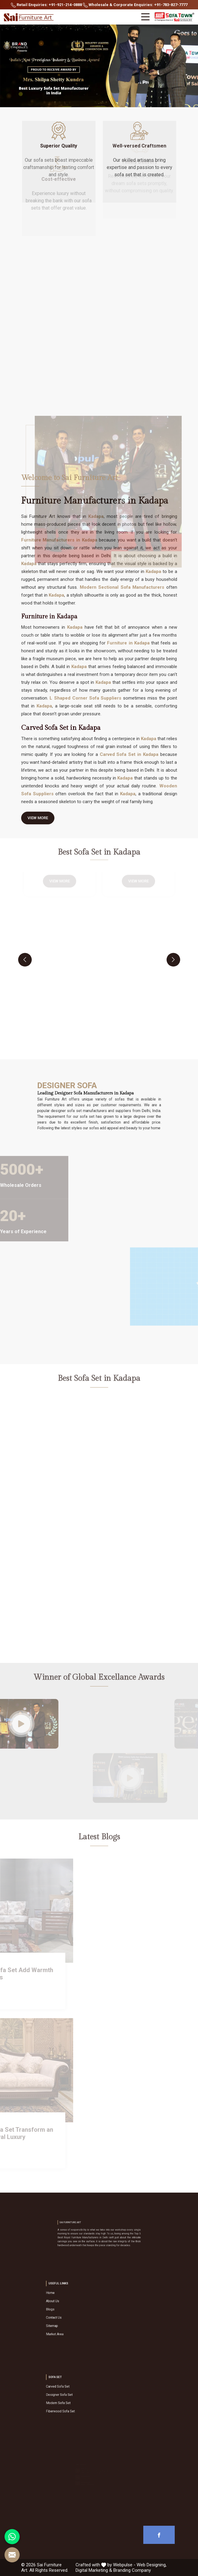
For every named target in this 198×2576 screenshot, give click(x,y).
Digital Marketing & (94, 2570)
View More (37, 820)
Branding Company (132, 2570)
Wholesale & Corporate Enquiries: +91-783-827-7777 (135, 5)
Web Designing (151, 2565)
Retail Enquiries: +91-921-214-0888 (46, 5)
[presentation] (25, 959)
